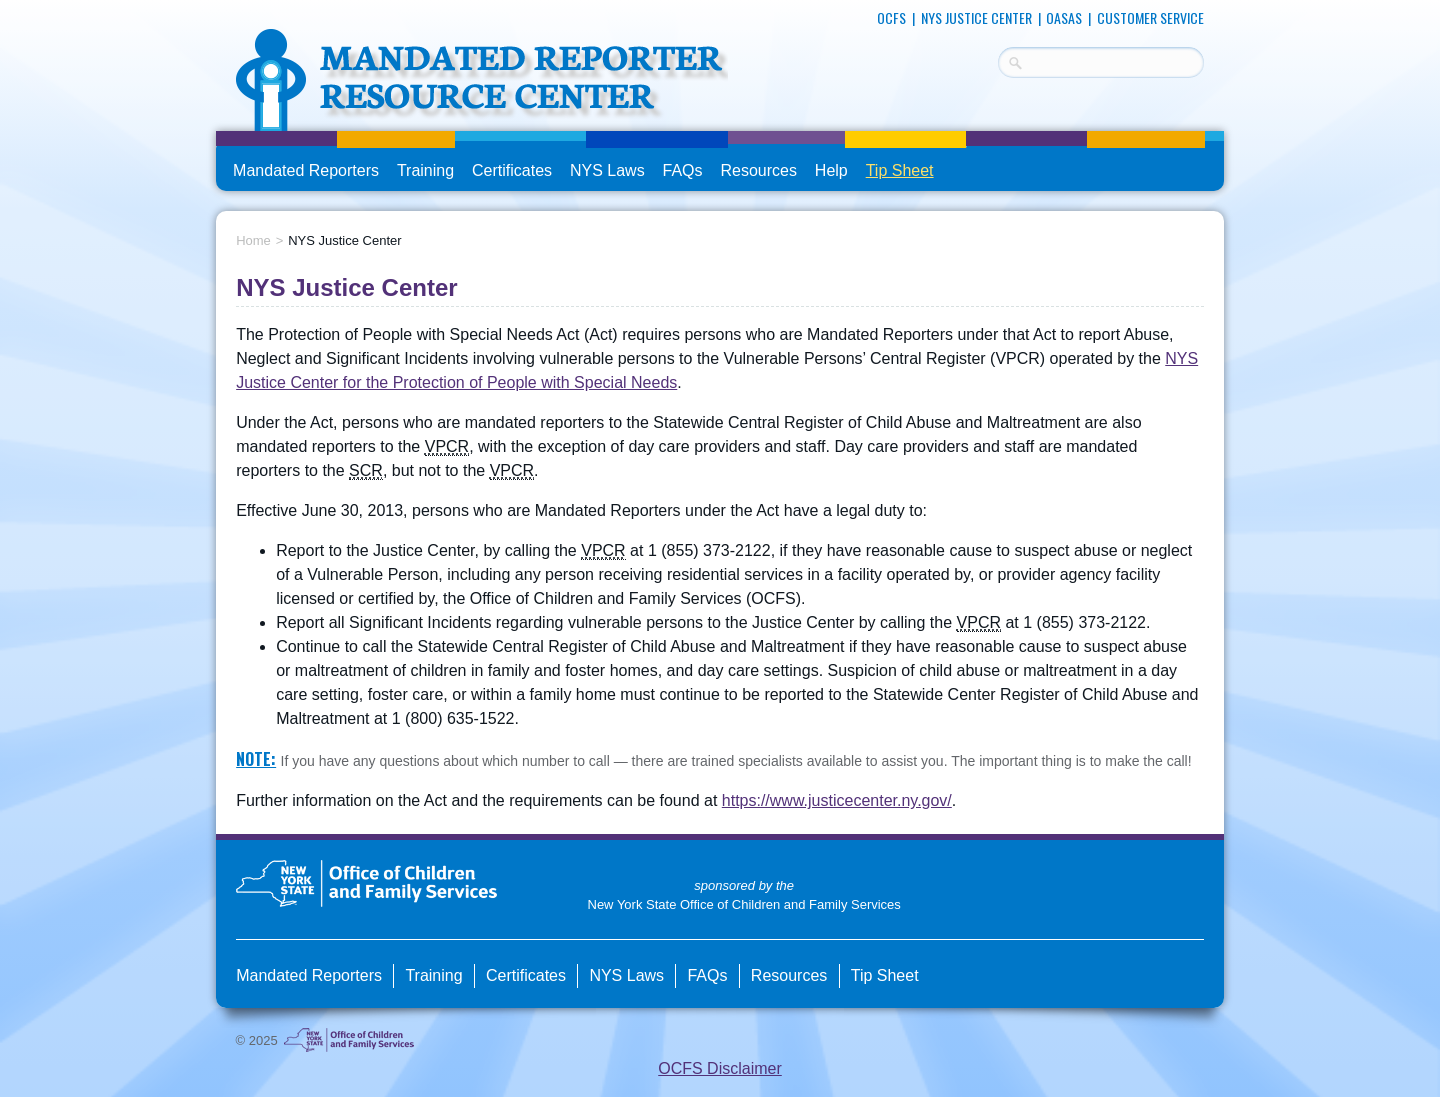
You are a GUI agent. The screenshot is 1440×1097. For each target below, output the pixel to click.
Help (831, 170)
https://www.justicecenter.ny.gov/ (837, 800)
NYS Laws (607, 170)
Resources (758, 170)
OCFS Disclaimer (720, 1068)
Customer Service (1150, 17)
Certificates (512, 170)
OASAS (1064, 17)
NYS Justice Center (976, 17)
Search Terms (998, 59)
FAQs (685, 171)
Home (253, 240)
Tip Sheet (900, 170)
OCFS (891, 17)
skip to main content (216, 7)
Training (425, 170)
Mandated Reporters (306, 170)
